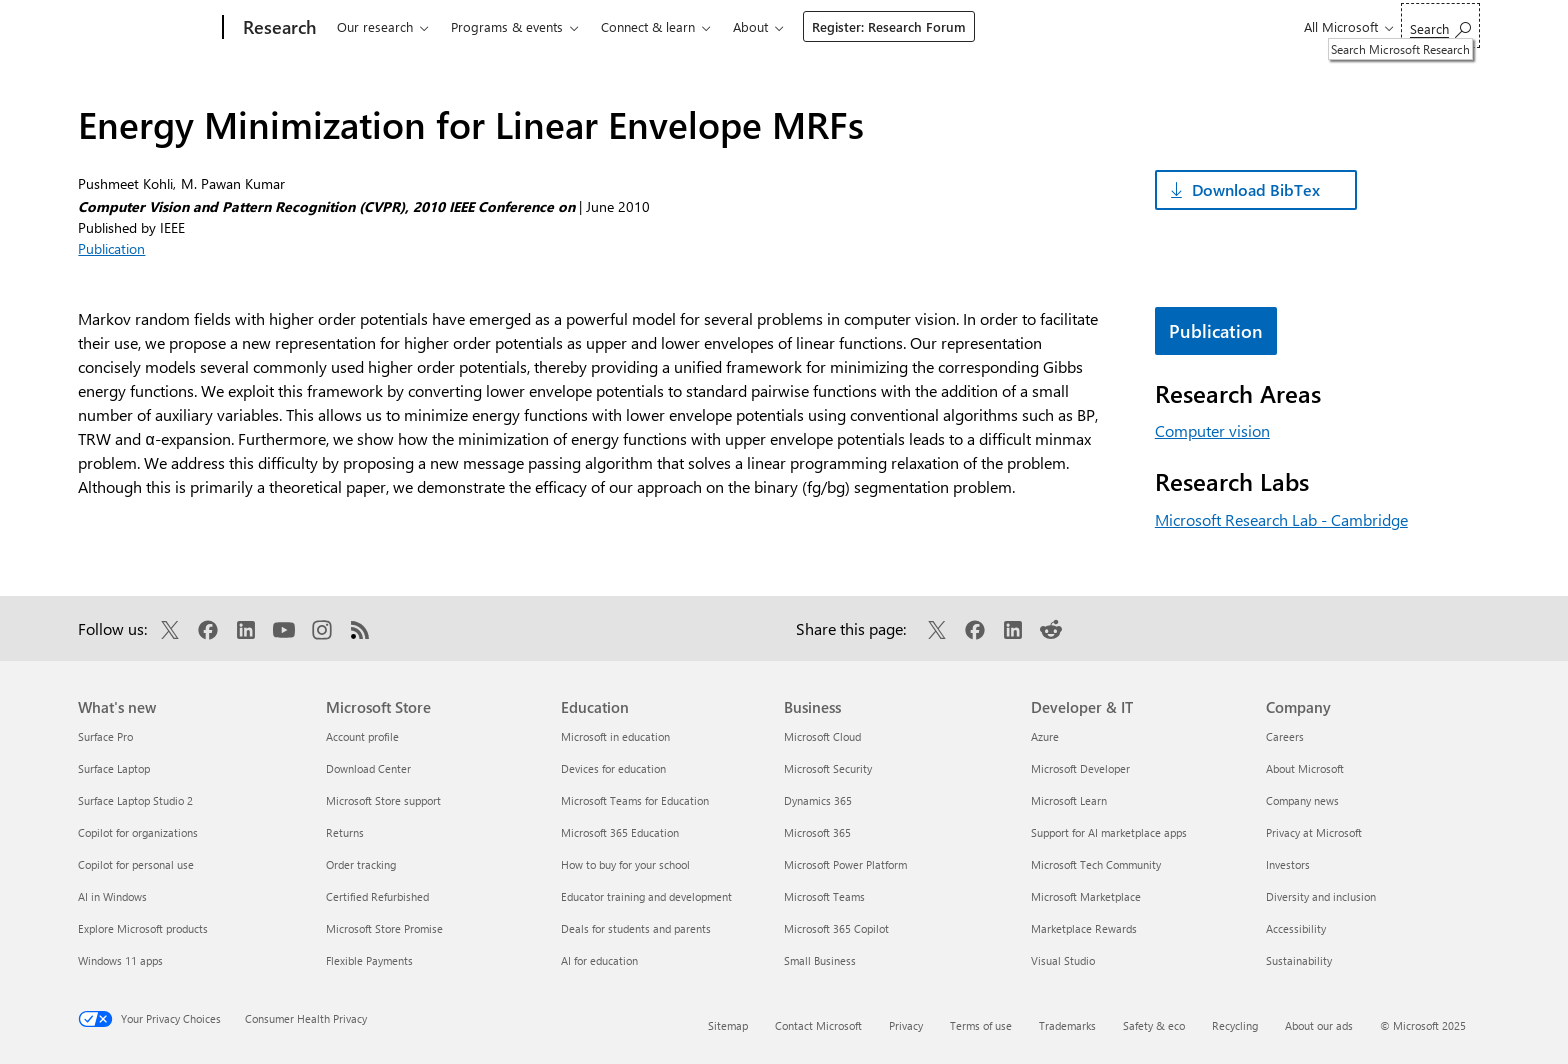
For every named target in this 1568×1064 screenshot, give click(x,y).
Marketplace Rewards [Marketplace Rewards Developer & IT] (1084, 928)
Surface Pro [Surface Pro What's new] (105, 736)
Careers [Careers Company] (1285, 736)
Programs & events (507, 26)
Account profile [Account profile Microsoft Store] (362, 736)
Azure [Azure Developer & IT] (1045, 736)
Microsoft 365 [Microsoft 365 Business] (817, 832)
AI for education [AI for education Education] (599, 960)
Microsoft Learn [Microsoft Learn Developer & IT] (1069, 800)
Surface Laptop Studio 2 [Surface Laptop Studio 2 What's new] (135, 800)
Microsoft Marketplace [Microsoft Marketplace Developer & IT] (1086, 896)
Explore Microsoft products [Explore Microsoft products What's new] (143, 928)
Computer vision (1212, 430)
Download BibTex (1256, 189)
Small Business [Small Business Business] (820, 960)
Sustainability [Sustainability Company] (1299, 960)
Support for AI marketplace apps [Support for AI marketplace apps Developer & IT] (1109, 832)
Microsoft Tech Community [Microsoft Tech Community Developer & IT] (1096, 864)
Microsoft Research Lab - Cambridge (1281, 519)
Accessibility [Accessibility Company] (1296, 928)
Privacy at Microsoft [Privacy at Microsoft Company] (1314, 832)
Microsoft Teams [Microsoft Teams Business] (824, 896)
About (750, 26)
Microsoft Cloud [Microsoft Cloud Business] (822, 736)
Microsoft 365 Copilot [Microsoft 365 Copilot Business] (836, 928)
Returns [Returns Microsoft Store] (345, 832)
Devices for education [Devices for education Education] (613, 768)
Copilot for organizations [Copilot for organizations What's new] (138, 832)
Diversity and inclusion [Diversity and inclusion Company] (1321, 896)
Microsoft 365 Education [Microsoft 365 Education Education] (620, 832)
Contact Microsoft (818, 1025)
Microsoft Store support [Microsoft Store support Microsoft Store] (383, 800)
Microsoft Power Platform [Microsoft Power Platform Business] (845, 864)
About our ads (1319, 1025)
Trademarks (1067, 1025)
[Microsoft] (146, 28)
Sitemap (728, 1025)
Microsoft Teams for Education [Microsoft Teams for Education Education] (635, 800)
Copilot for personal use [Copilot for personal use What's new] (136, 864)
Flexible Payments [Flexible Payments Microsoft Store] (369, 960)
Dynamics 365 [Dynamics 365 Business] (818, 800)
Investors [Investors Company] (1288, 864)
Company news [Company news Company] (1302, 800)
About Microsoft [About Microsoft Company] (1305, 768)
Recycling (1235, 1025)
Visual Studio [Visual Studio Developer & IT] (1063, 960)
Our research (375, 26)
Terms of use (981, 1025)
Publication (111, 248)
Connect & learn (648, 26)
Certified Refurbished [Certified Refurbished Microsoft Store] (377, 896)
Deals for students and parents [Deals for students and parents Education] (636, 928)
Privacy (906, 1025)
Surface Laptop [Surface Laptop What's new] (114, 768)
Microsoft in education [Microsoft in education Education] (615, 736)
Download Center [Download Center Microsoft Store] (368, 768)
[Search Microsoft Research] (1440, 25)
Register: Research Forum (889, 26)
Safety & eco (1154, 1025)
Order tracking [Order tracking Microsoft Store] (361, 864)
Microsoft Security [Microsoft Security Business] (828, 768)
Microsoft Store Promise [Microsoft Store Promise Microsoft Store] (384, 928)
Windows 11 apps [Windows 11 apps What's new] (120, 960)
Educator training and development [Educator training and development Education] (646, 896)
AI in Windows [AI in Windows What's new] (112, 896)
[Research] (277, 28)
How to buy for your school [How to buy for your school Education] (625, 864)
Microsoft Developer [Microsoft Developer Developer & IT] (1080, 768)
